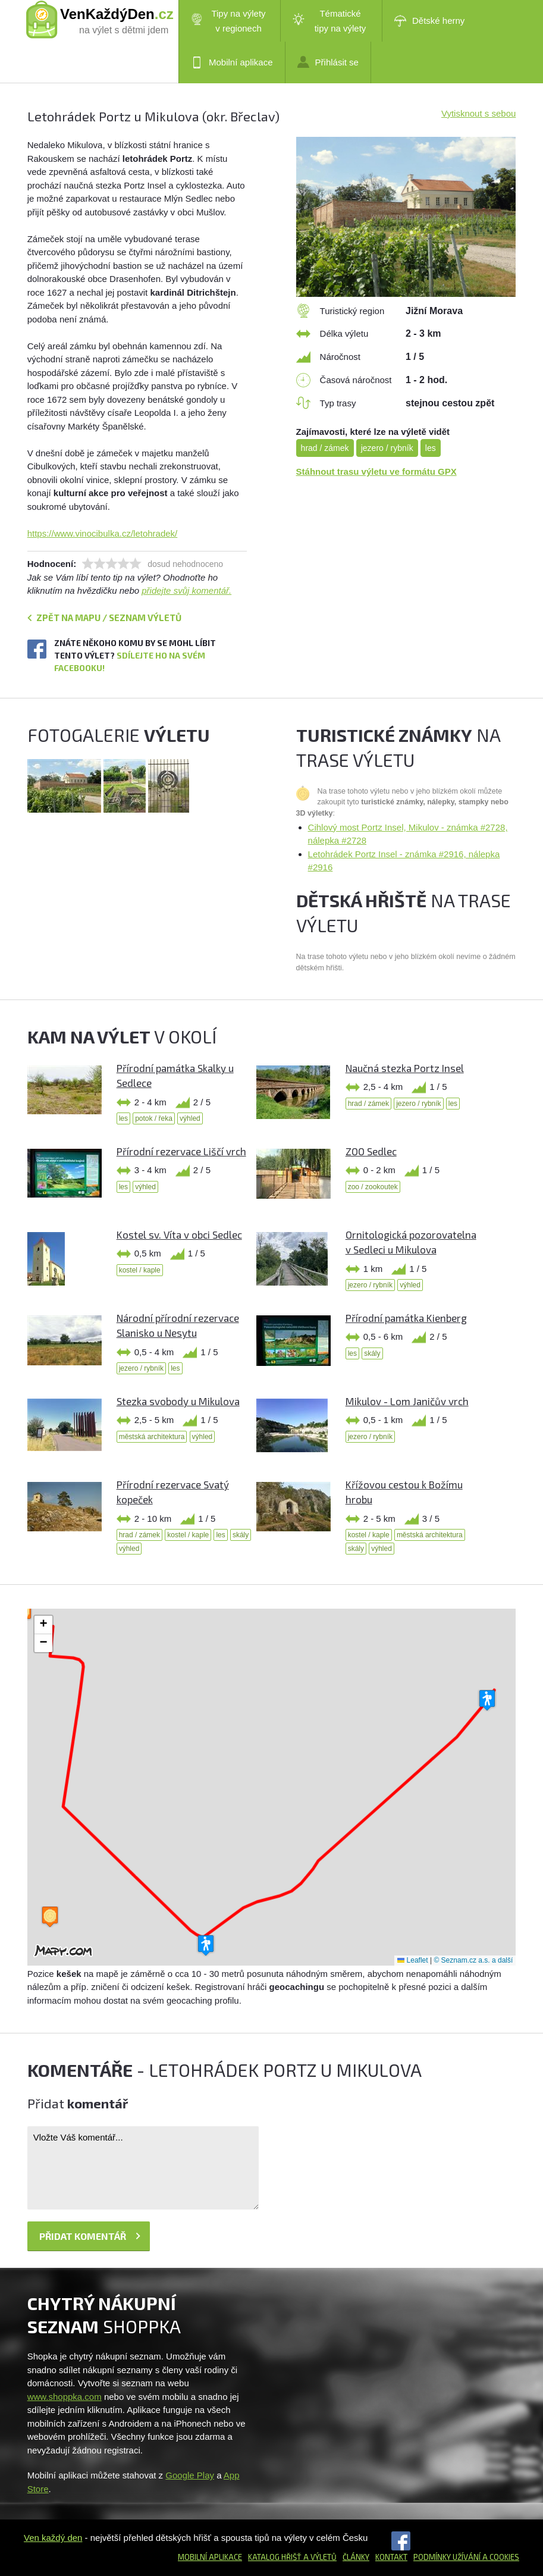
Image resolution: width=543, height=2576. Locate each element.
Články (356, 2557)
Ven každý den (53, 2538)
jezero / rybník (387, 448)
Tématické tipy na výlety (329, 20)
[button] (487, 1701)
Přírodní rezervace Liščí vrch (181, 1151)
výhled (190, 1118)
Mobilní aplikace (232, 62)
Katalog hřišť (275, 2557)
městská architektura (152, 1437)
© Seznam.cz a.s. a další (473, 1960)
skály (372, 1353)
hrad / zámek (325, 448)
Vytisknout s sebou (478, 113)
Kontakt (391, 2557)
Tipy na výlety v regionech (228, 20)
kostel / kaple (140, 1270)
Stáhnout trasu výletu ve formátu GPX (376, 471)
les (430, 448)
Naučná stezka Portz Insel (405, 1068)
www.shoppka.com (64, 2397)
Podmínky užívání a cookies (466, 2557)
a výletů (319, 2557)
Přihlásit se (328, 62)
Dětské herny (429, 21)
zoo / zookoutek (373, 1187)
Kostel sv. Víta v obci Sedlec (179, 1234)
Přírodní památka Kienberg (406, 1318)
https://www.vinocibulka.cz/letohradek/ (102, 533)
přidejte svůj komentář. (186, 590)
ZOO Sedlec (371, 1151)
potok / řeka (153, 1118)
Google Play (189, 2475)
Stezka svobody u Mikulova (178, 1401)
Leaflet (412, 1960)
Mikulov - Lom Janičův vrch (407, 1401)
